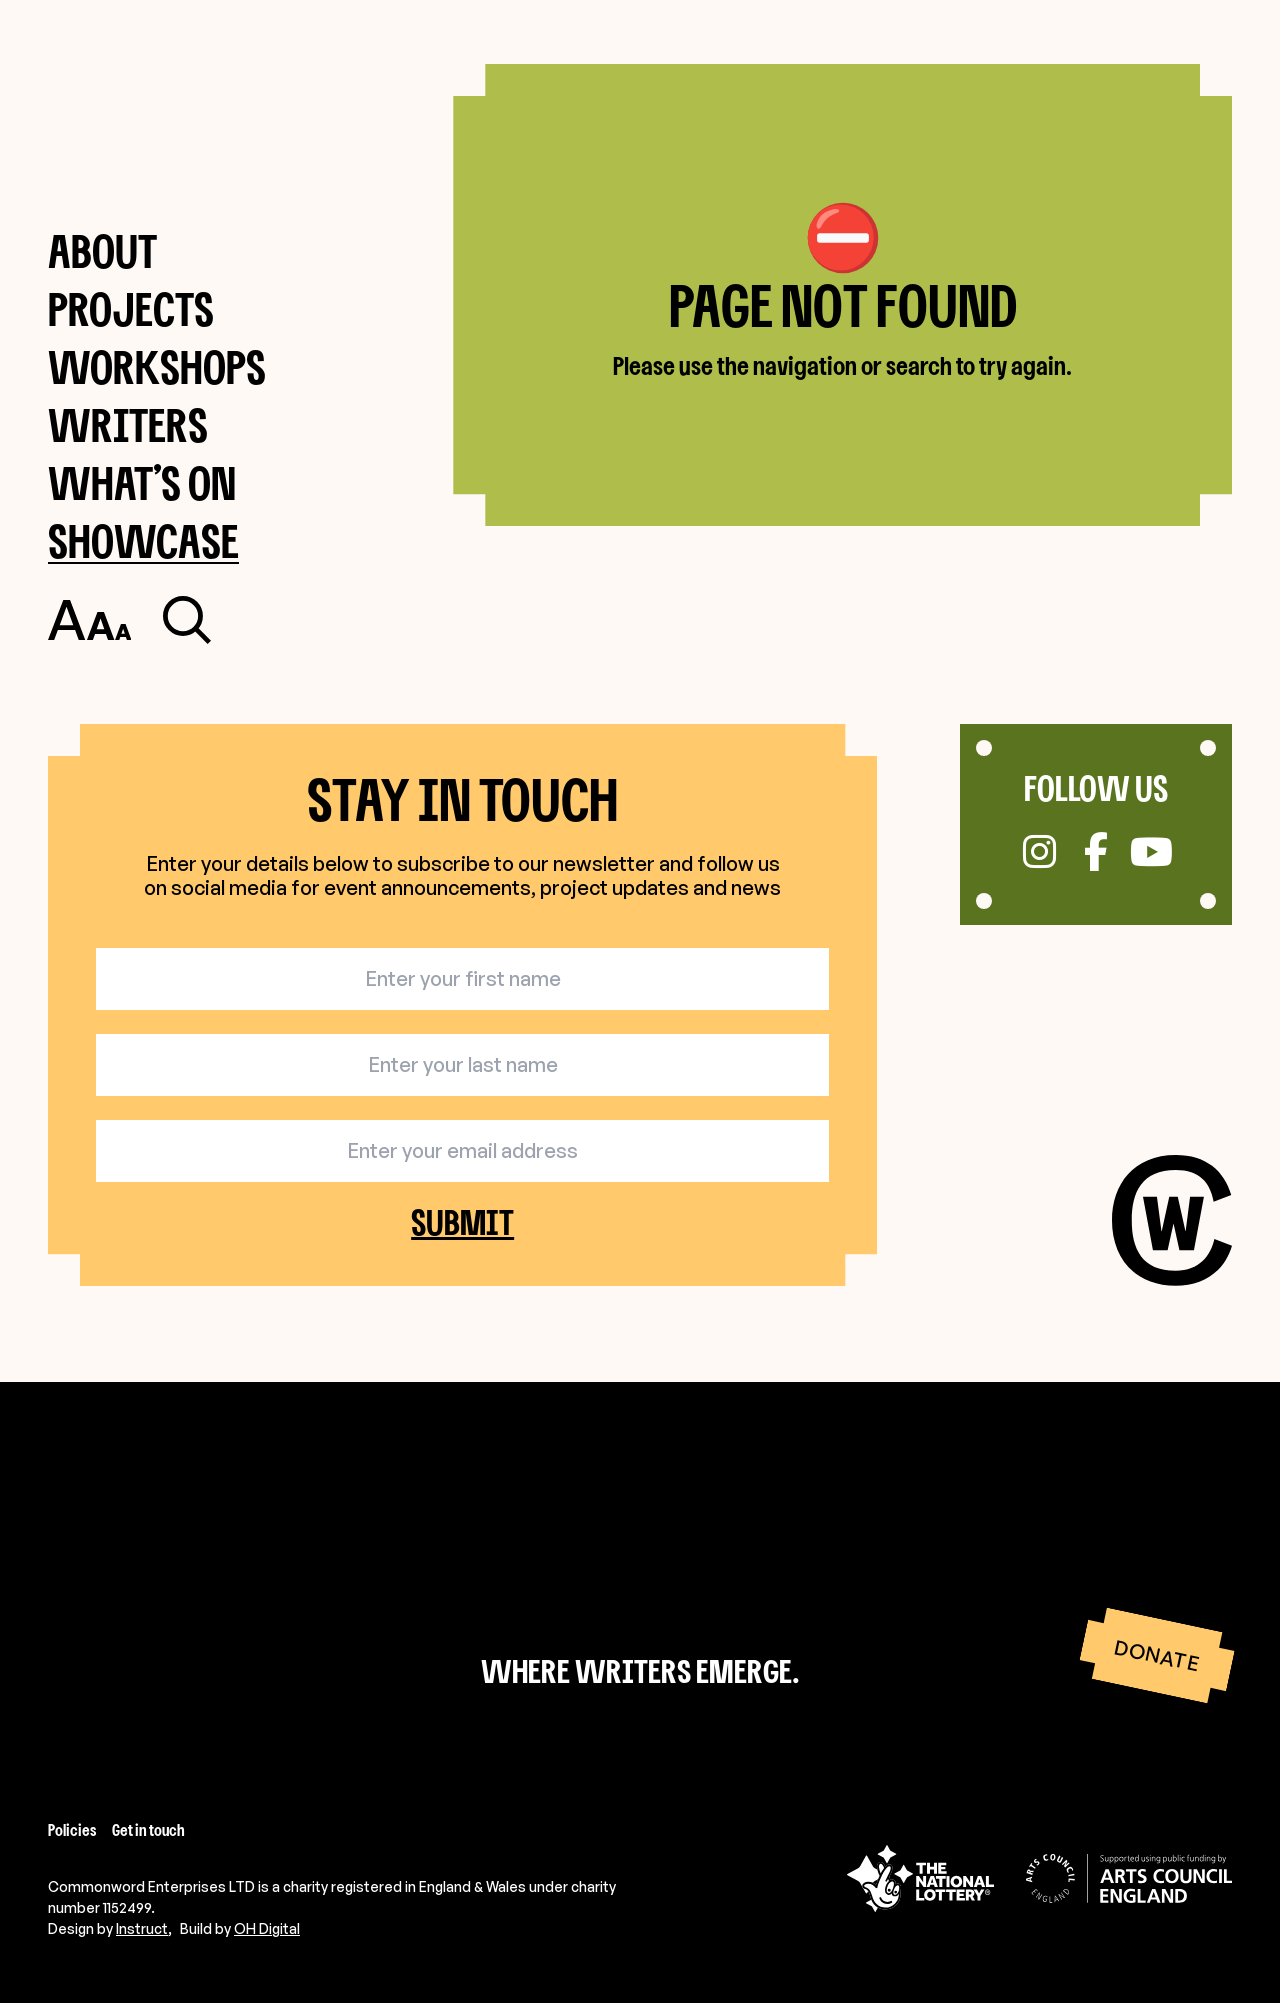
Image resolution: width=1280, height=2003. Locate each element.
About (102, 250)
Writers (128, 424)
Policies (72, 1830)
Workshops (157, 366)
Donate (1156, 1656)
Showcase (143, 540)
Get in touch (148, 1830)
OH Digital (267, 1928)
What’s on (142, 482)
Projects (131, 308)
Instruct (142, 1928)
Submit (462, 1222)
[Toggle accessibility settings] (89, 620)
